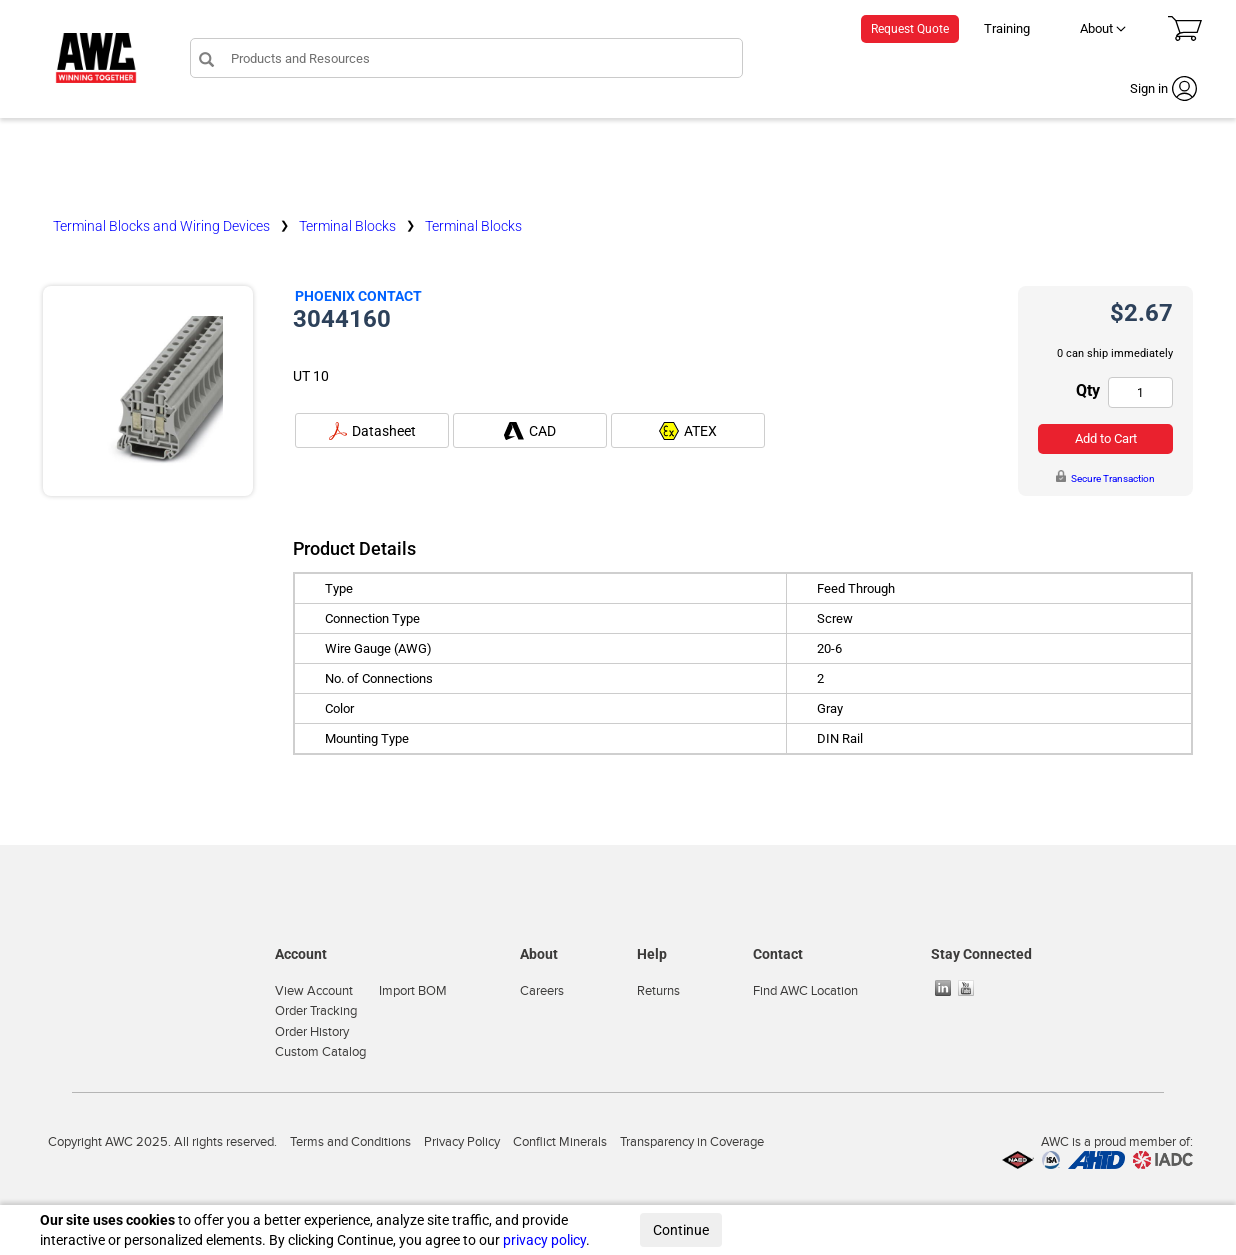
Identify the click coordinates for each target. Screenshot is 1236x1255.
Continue (681, 1230)
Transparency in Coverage (692, 1142)
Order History (312, 1032)
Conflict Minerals (560, 1142)
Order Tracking (316, 1011)
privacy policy (544, 1240)
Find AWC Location (805, 991)
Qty (1088, 390)
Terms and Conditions (350, 1142)
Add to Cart (1106, 438)
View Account (314, 991)
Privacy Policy (462, 1142)
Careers (542, 991)
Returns (658, 991)
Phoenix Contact (358, 296)
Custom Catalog (320, 1052)
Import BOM (413, 991)
